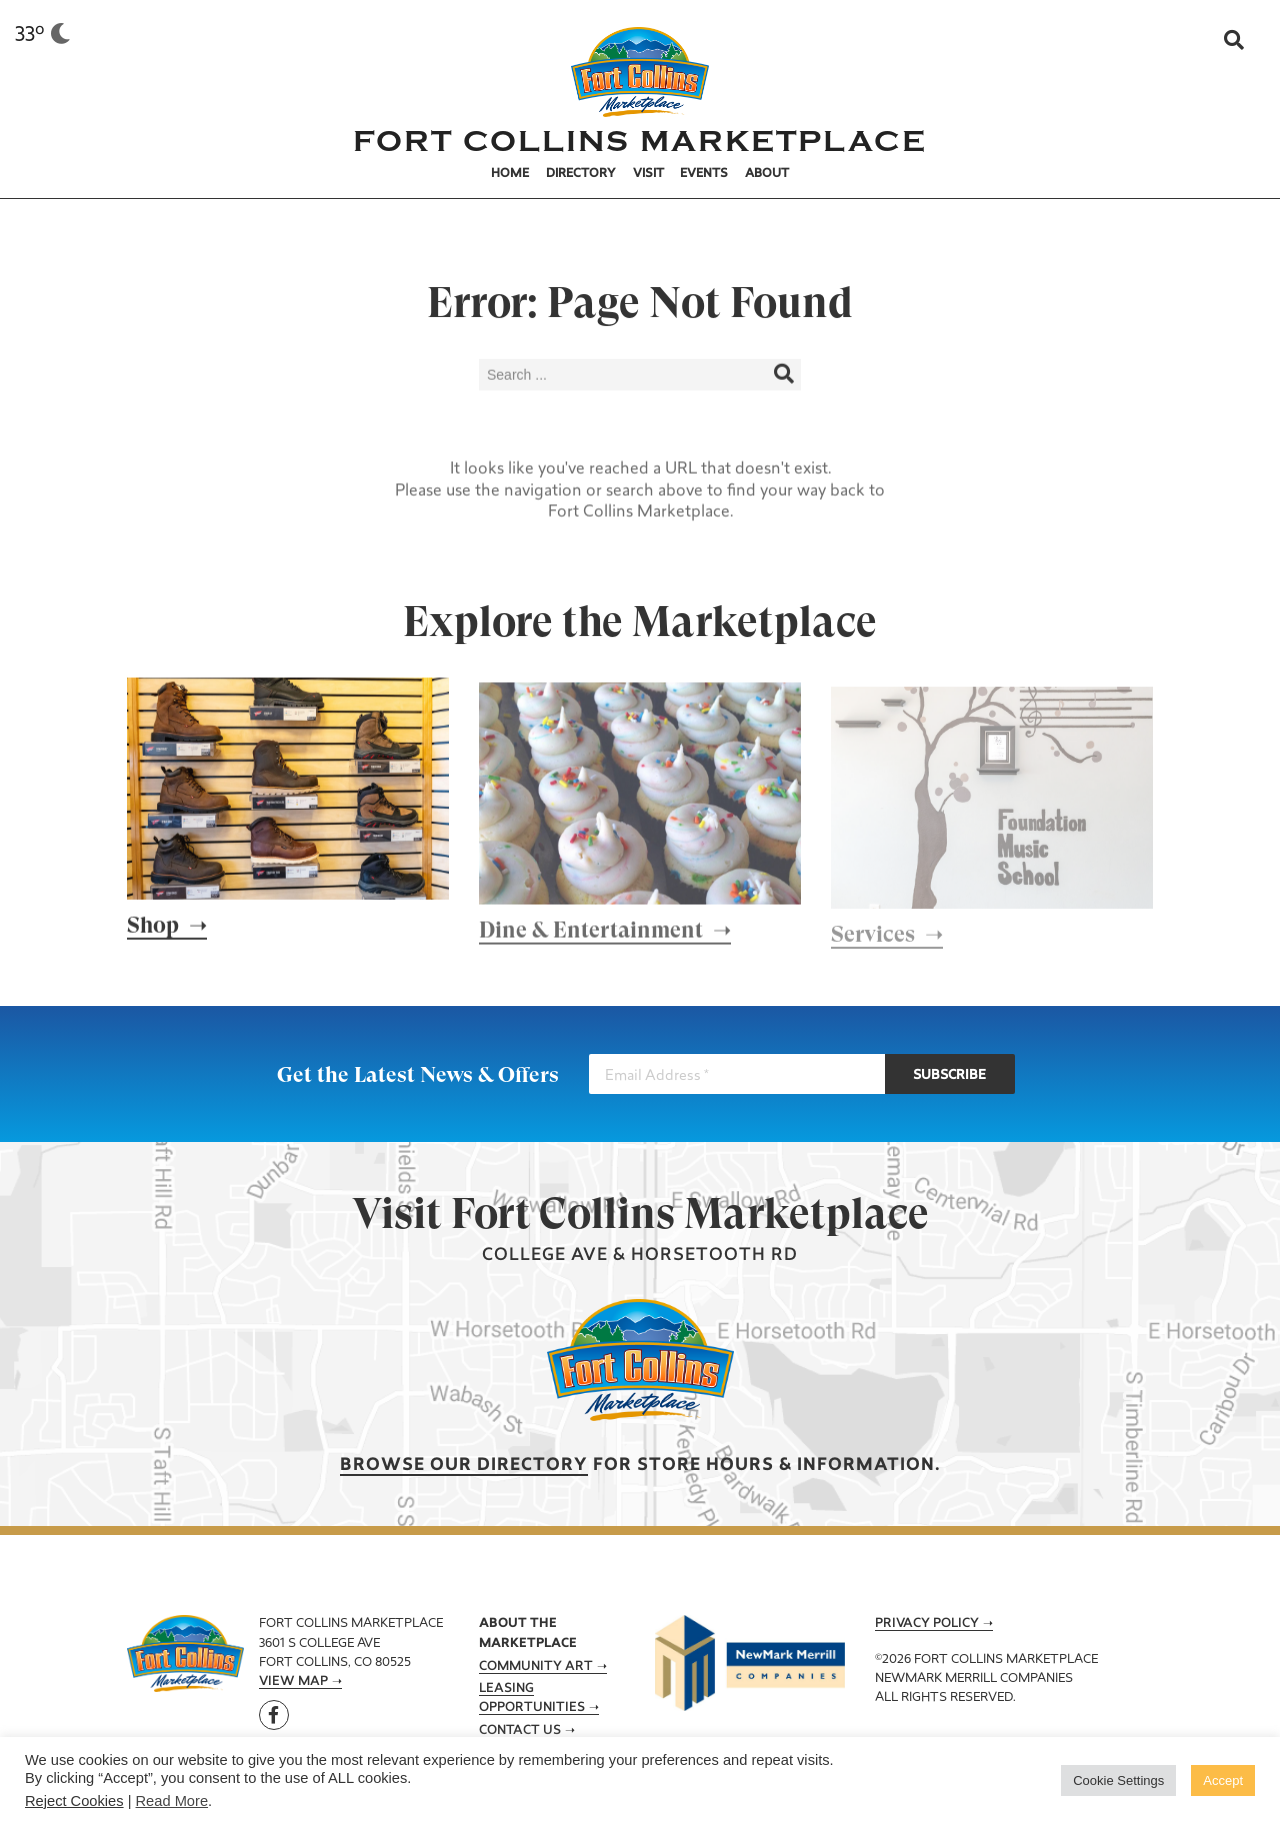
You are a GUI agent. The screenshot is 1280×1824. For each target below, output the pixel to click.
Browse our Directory (464, 1465)
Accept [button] (1223, 1780)
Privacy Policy (927, 1624)
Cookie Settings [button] (1118, 1780)
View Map (293, 1682)
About (767, 174)
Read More (172, 1801)
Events (704, 174)
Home (510, 174)
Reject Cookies (74, 1801)
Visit (648, 174)
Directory (581, 174)
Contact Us (520, 1731)
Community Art (536, 1667)
